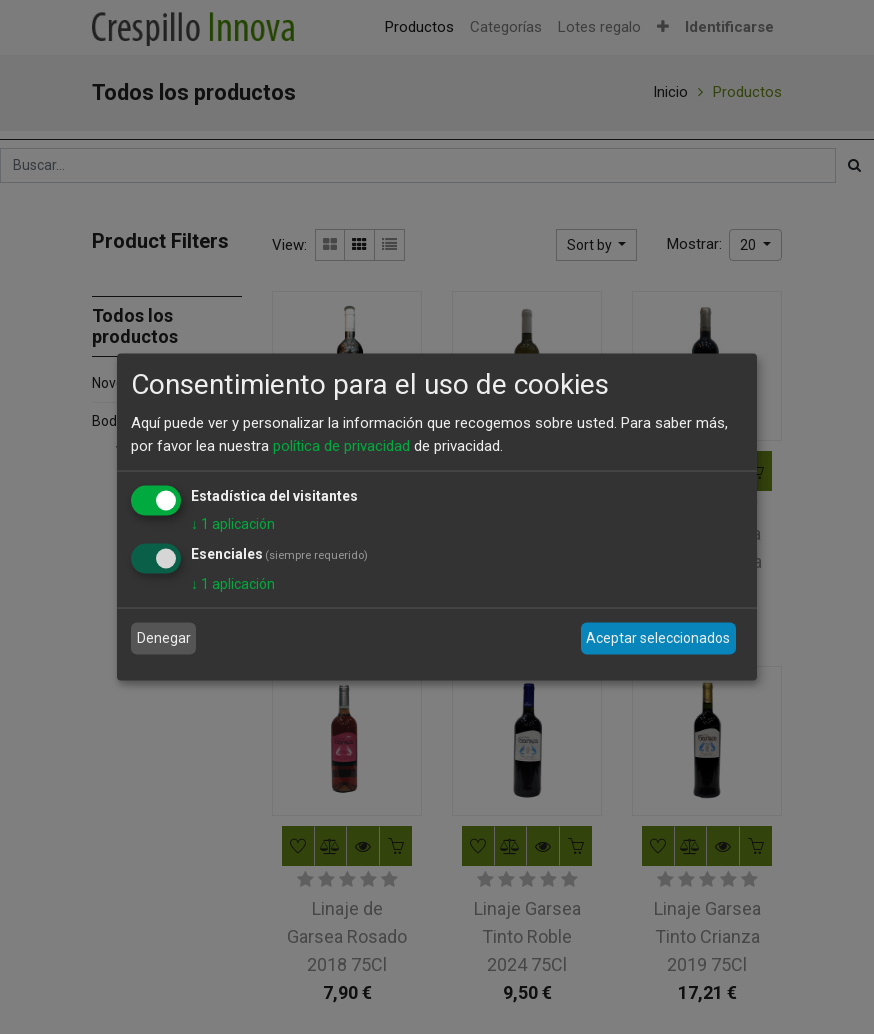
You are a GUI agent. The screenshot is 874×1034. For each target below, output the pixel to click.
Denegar (164, 638)
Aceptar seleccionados (658, 638)
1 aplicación (233, 524)
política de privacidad (341, 445)
